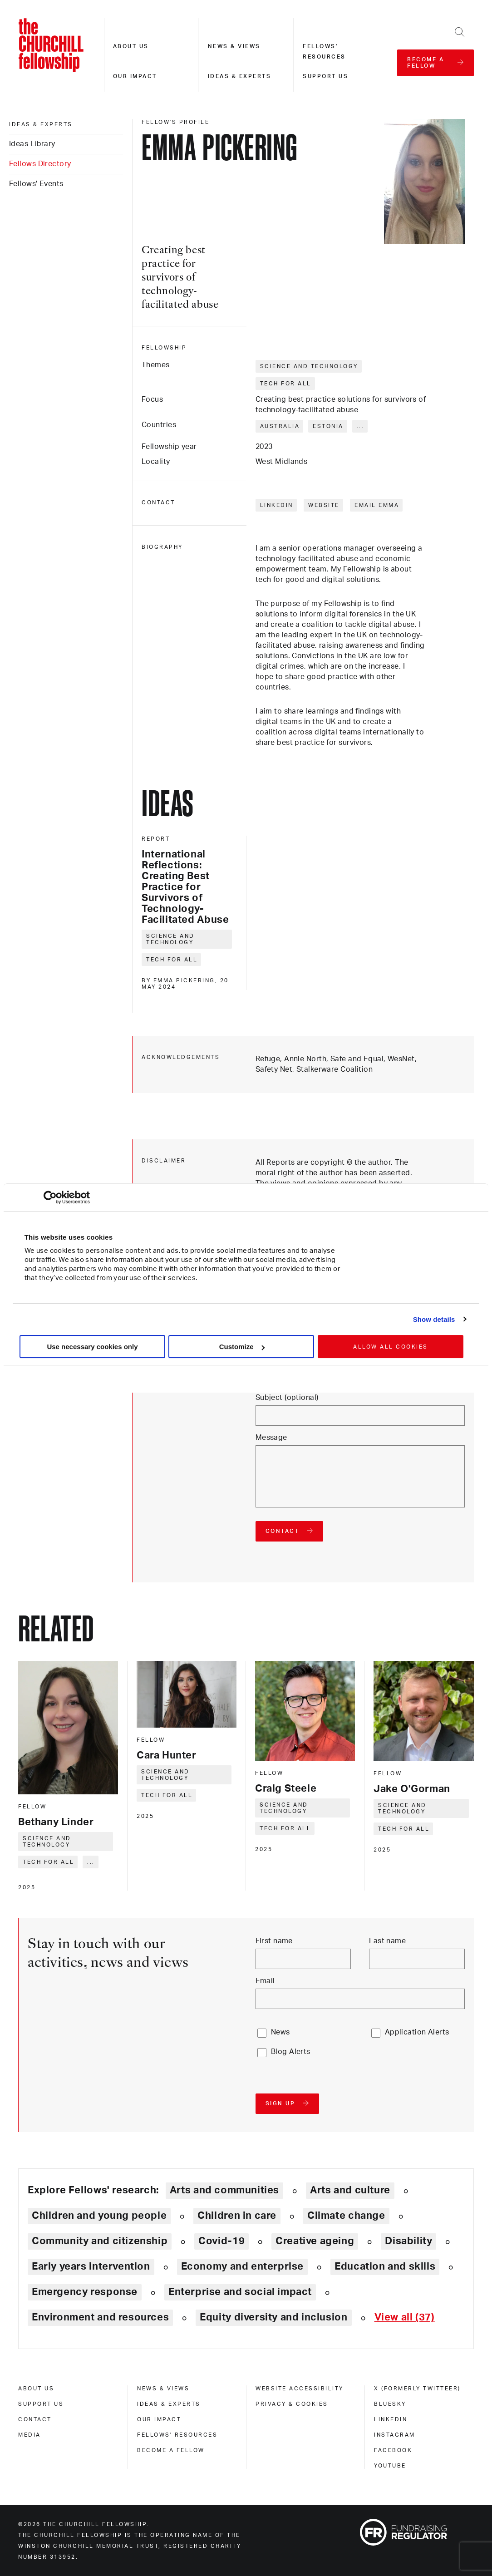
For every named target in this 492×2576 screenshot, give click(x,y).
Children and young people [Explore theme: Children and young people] (99, 2216)
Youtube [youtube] (390, 2465)
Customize (242, 1346)
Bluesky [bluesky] (390, 2404)
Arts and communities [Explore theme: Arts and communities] (224, 2190)
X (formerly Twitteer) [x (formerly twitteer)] (417, 2388)
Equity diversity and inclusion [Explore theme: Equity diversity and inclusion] (273, 2317)
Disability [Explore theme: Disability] (408, 2241)
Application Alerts (417, 2032)
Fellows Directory (40, 163)
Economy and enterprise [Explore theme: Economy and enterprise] (242, 2266)
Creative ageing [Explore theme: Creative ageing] (315, 2241)
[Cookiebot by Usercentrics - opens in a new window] (50, 1197)
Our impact (135, 76)
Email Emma (376, 505)
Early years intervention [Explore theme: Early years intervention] (91, 2266)
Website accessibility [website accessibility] (300, 2388)
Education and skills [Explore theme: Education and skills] (385, 2266)
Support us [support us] (41, 2404)
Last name (387, 1941)
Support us (325, 76)
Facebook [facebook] (393, 2450)
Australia (280, 426)
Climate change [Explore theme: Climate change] (346, 2216)
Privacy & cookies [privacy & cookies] (292, 2404)
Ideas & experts (239, 76)
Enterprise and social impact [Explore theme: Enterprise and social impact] (240, 2292)
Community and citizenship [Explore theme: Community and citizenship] (99, 2241)
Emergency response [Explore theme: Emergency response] (85, 2292)
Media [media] (29, 2435)
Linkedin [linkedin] (390, 2419)
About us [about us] (36, 2388)
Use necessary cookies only (92, 1346)
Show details (434, 1319)
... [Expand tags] (360, 426)
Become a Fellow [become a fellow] (171, 2450)
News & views (234, 46)
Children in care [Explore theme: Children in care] (236, 2216)
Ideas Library (32, 144)
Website (323, 505)
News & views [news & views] (163, 2388)
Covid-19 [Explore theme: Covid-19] (221, 2241)
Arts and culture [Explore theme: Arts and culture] (350, 2190)
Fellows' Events (36, 183)
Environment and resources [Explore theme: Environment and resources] (100, 2317)
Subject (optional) (287, 1397)
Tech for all (285, 383)
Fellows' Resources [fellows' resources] (177, 2435)
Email (265, 1981)
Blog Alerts (290, 2051)
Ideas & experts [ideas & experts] (41, 124)
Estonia (328, 426)
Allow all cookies (390, 1347)
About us (131, 46)
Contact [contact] (35, 2419)
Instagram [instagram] (394, 2435)
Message (271, 1437)
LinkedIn (276, 505)
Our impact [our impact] (159, 2419)
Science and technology (309, 366)
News (280, 2032)
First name (274, 1941)
